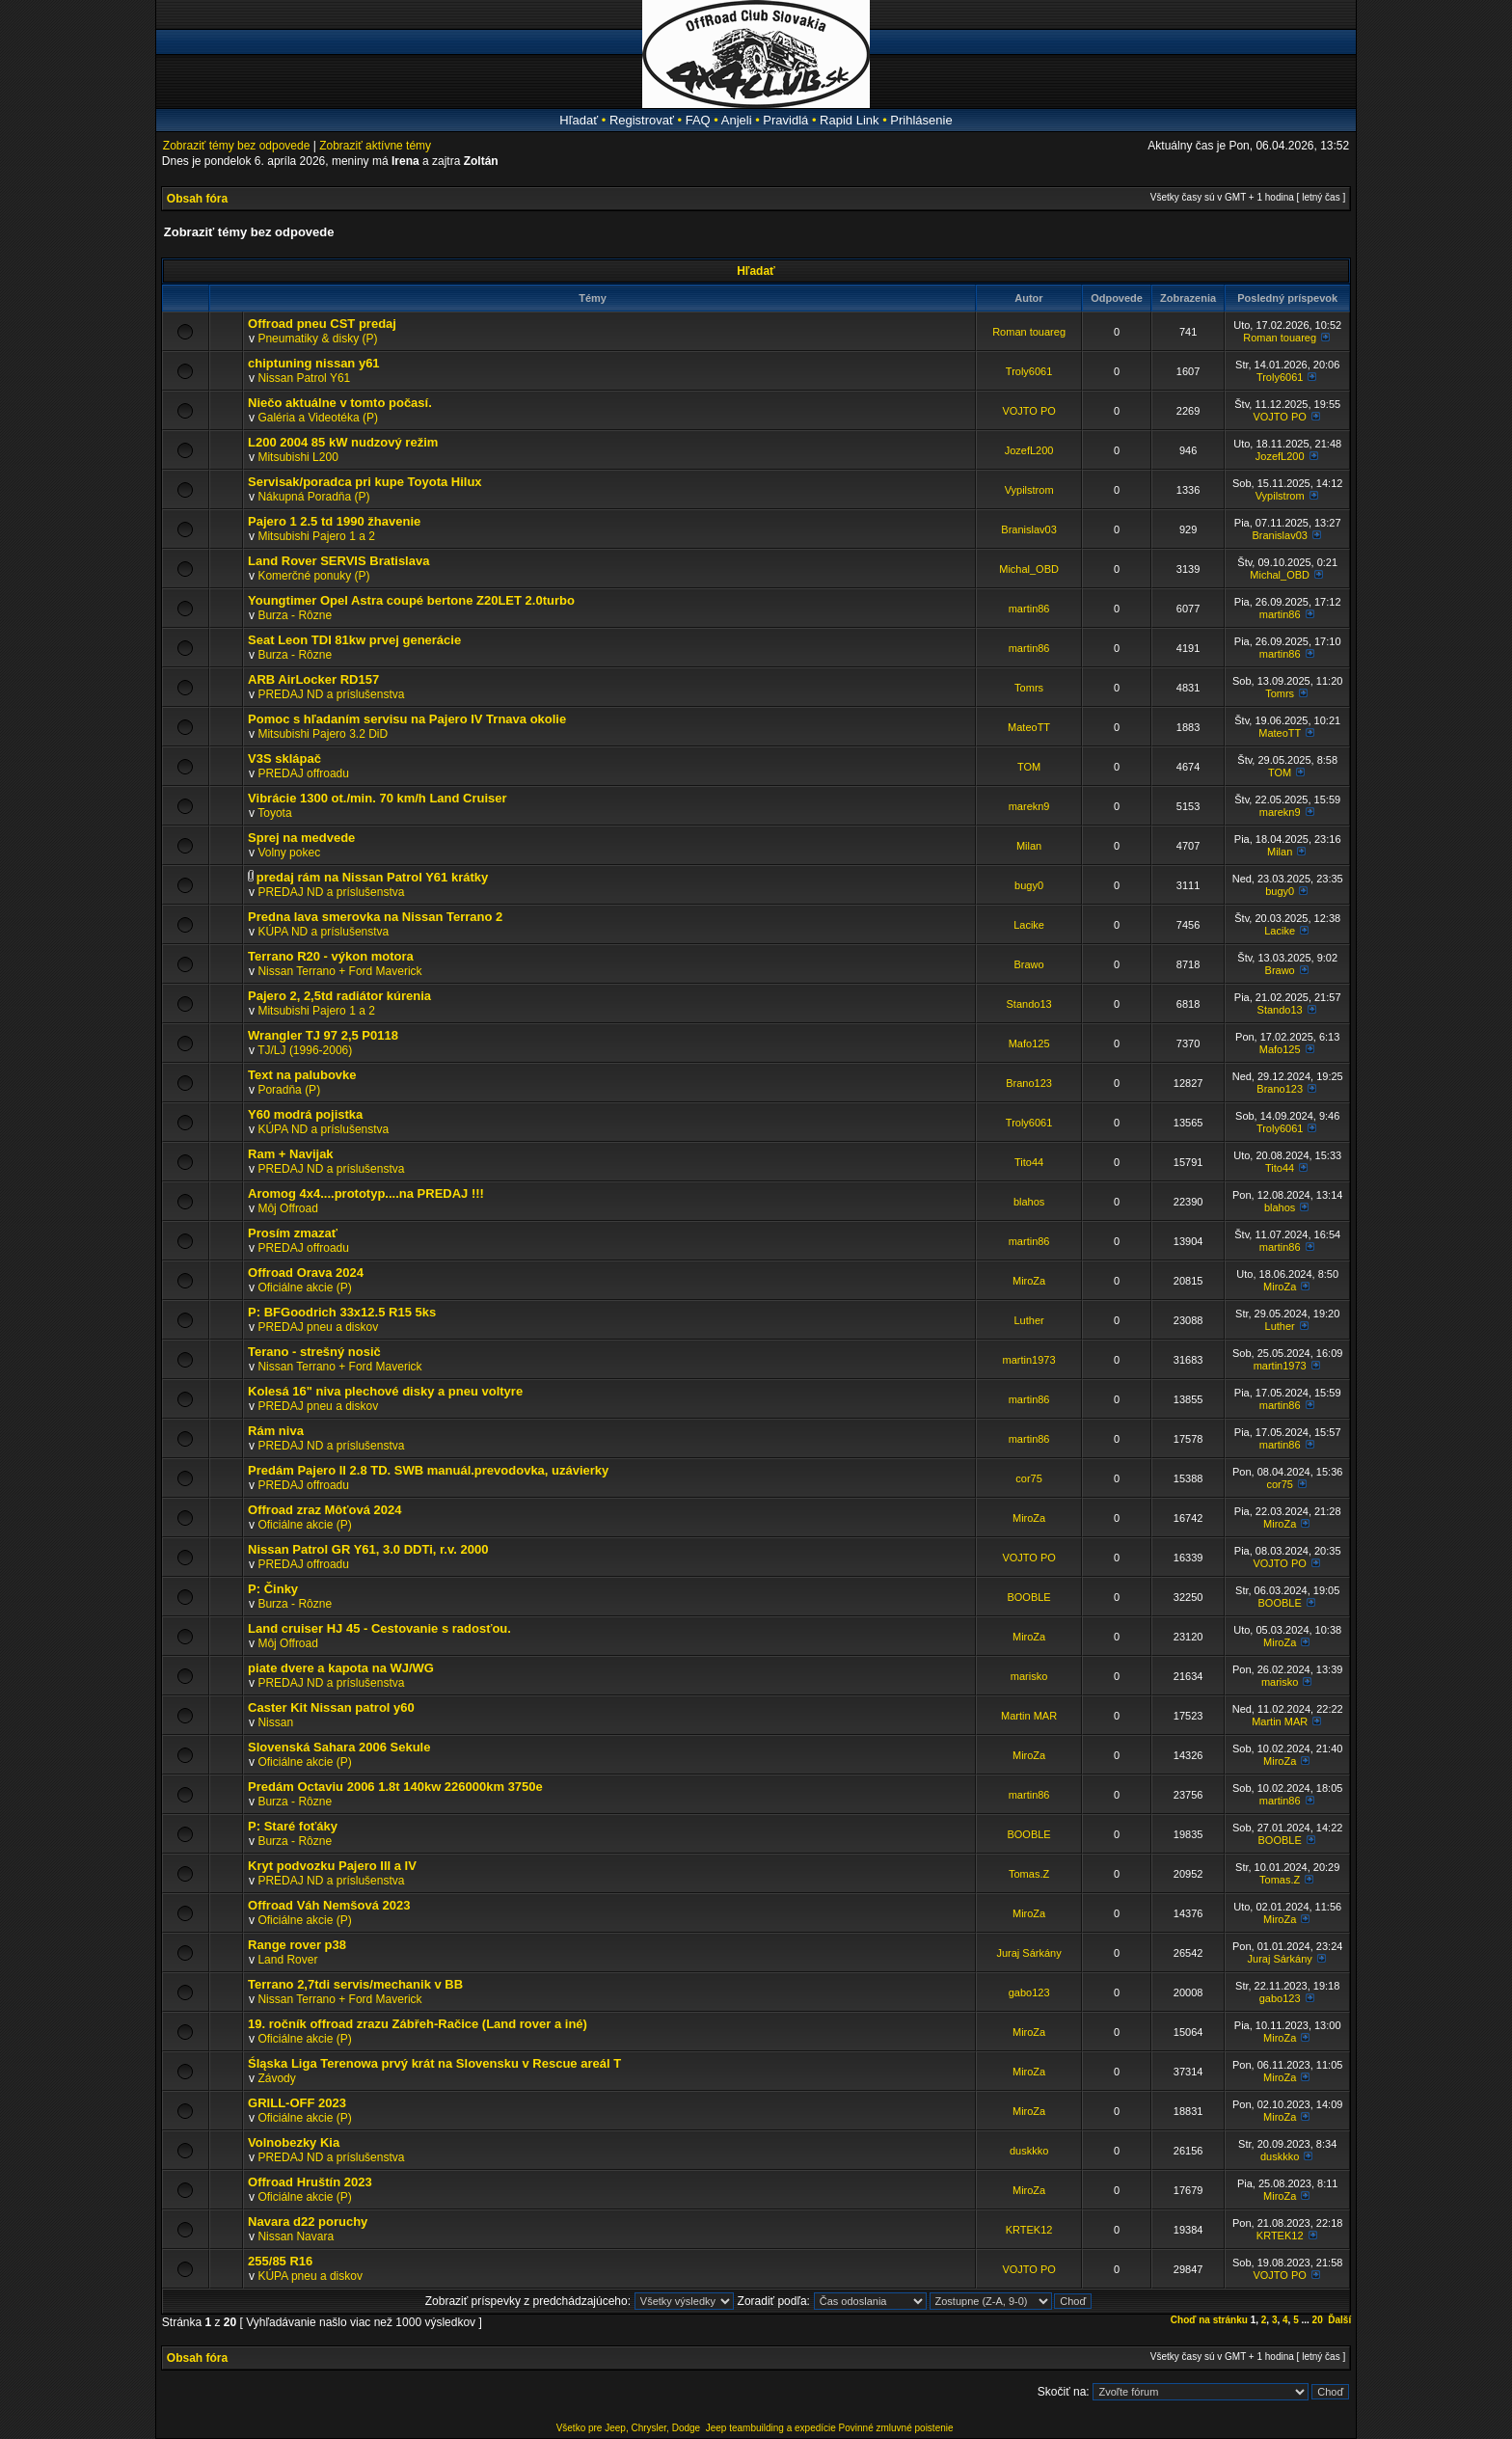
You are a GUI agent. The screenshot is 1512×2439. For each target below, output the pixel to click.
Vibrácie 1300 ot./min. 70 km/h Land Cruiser (377, 798)
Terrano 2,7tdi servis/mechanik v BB (355, 1984)
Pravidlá (785, 120)
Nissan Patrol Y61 (303, 378)
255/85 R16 (280, 2261)
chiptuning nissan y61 (314, 363)
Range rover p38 (297, 1945)
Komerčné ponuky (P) (313, 576)
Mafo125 (1029, 1043)
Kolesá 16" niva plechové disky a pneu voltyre (385, 1391)
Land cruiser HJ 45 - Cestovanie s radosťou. (379, 1628)
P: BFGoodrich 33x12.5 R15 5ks (342, 1312)
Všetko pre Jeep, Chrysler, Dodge (629, 2428)
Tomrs (1028, 687)
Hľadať (578, 120)
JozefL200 (1029, 450)
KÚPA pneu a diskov (310, 2276)
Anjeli (736, 120)
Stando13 (1029, 1004)
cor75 (1028, 1478)
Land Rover (287, 1959)
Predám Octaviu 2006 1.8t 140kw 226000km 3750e (395, 1786)
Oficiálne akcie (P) (304, 1287)
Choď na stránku (1209, 2320)
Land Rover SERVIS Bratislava (338, 561)
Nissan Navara (295, 2236)
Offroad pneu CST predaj (322, 323)
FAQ (698, 120)
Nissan (275, 1722)
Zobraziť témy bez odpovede (236, 145)
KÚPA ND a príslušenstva (323, 931)
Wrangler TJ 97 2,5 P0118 (323, 1035)
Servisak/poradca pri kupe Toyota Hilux (365, 481)
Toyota (274, 813)
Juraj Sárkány (1028, 1953)
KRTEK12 (1029, 2230)
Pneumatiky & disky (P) (317, 338)
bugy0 (1028, 885)
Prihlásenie (921, 120)
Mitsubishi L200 (297, 457)
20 (1317, 2320)
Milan (1028, 846)
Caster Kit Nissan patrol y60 (331, 1707)
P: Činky (273, 1589)
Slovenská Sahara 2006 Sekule (339, 1747)
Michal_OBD (1029, 569)
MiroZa (1028, 1281)
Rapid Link (849, 120)
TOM (1028, 766)
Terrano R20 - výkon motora (331, 956)
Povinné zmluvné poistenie (896, 2428)
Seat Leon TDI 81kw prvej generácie (354, 640)
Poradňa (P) (288, 1090)
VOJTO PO (1028, 411)
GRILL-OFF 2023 (297, 2103)
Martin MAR (1029, 1715)
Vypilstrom (1029, 490)
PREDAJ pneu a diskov (317, 1327)
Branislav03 (1028, 529)
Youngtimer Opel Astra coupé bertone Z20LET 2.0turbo (411, 600)
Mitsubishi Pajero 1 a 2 (315, 536)
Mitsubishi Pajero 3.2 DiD (322, 734)
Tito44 (1028, 1162)
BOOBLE (1028, 1597)
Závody (276, 2078)
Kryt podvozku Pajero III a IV (332, 1865)
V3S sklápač (284, 758)
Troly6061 (1029, 371)
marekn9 (1029, 806)
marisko (1029, 1676)
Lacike (1028, 925)
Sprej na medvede (301, 837)
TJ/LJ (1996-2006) (304, 1050)
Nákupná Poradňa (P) (313, 496)
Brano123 (1029, 1083)
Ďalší (1339, 2320)
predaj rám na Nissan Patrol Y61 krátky (372, 877)
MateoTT (1029, 727)
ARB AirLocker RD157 (313, 679)
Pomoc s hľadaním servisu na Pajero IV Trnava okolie (407, 719)
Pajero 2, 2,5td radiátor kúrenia (339, 996)
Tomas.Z (1029, 1874)
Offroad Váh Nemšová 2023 (329, 1905)
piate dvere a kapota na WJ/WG (341, 1668)
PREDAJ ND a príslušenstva (330, 694)
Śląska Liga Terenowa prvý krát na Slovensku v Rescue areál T (434, 2063)
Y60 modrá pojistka (305, 1114)
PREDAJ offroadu (303, 773)
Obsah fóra (197, 198)
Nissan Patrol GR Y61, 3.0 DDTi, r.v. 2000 (368, 1549)
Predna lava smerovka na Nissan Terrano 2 (375, 916)
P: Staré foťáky (293, 1826)
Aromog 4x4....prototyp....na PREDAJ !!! (366, 1193)
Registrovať (641, 120)
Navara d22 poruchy (307, 2221)
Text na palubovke (302, 1075)
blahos (1028, 1201)
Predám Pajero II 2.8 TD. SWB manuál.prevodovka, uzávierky (428, 1470)
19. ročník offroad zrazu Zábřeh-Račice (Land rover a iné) (417, 2024)
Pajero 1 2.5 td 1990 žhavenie (334, 521)
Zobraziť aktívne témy (375, 145)
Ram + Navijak (291, 1154)
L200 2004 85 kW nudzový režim (343, 442)
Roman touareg (1029, 332)
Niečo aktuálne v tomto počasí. (340, 402)
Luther (1028, 1320)
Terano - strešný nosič (314, 1351)
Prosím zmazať (293, 1233)
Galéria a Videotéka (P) (317, 417)
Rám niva (276, 1430)
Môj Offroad (287, 1208)
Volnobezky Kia (293, 2142)
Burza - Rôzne (294, 615)
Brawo (1029, 964)
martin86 (1029, 608)
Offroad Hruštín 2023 (310, 2182)
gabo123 (1029, 1992)
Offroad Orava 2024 (306, 1272)
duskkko (1029, 2150)
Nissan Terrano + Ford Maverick (339, 971)
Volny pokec (288, 852)
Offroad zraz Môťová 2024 (324, 1510)
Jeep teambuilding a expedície (771, 2428)
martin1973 (1029, 1360)
